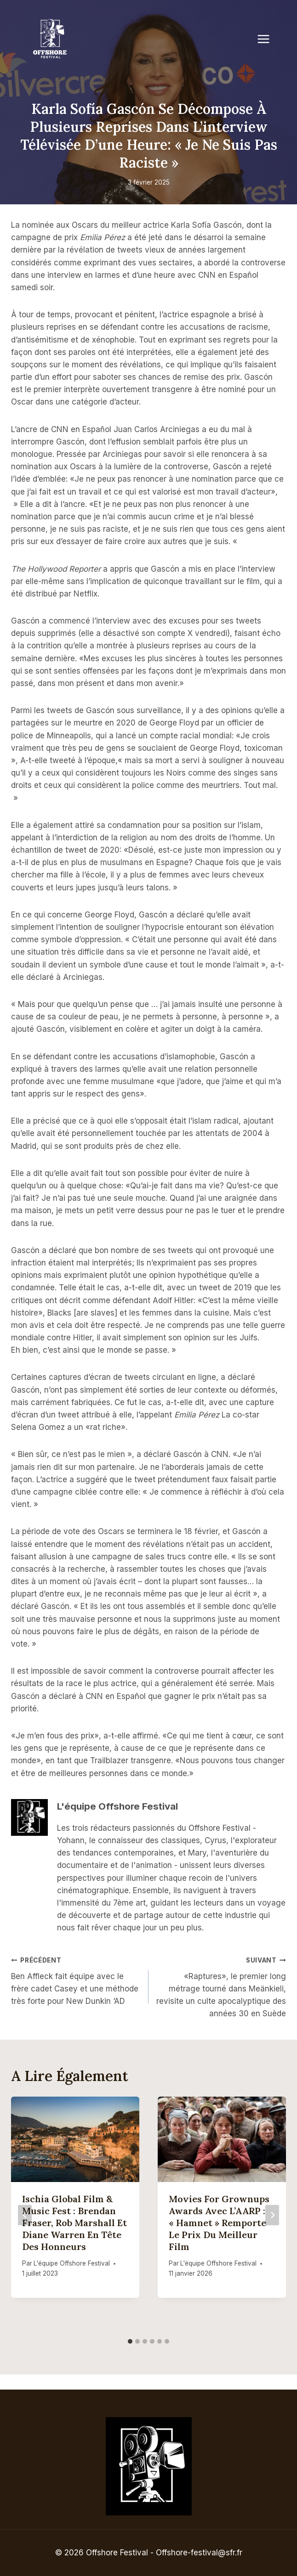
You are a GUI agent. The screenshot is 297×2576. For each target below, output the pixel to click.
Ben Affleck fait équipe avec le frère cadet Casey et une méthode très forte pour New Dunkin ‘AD (76, 1980)
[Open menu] (268, 38)
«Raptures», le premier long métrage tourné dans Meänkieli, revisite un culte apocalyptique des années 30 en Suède (221, 1986)
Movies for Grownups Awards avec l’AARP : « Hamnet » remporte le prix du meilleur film (219, 2222)
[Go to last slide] (25, 2215)
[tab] (130, 2341)
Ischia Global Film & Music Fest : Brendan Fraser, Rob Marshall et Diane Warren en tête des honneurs (74, 2222)
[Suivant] (272, 2215)
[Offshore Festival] (50, 39)
